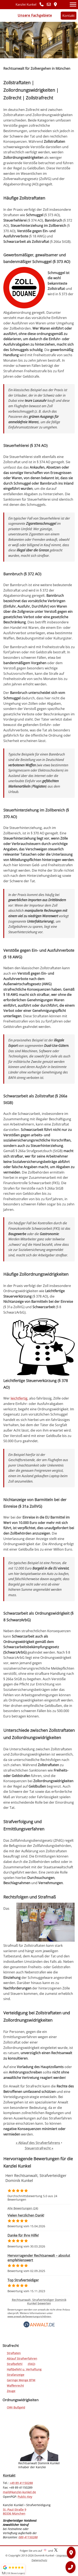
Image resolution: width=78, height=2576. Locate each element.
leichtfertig (19, 1398)
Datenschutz (39, 2560)
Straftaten (14, 2353)
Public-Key (25, 2497)
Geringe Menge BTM (21, 2380)
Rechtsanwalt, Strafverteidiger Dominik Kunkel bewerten (39, 2301)
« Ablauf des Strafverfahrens (38, 2142)
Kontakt (68, 15)
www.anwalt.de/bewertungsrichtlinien (29, 2316)
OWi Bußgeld (16, 2407)
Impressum (64, 2555)
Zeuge (11, 2391)
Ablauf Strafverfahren (22, 2358)
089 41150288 (28, 2537)
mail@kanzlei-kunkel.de (19, 2492)
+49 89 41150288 (21, 2483)
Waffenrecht (15, 2385)
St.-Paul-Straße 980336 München (14, 2511)
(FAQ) (31, 2364)
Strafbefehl (14, 2364)
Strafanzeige (15, 2375)
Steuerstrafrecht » (39, 2148)
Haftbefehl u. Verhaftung (24, 2369)
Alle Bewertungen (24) (22, 2208)
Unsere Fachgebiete (35, 15)
